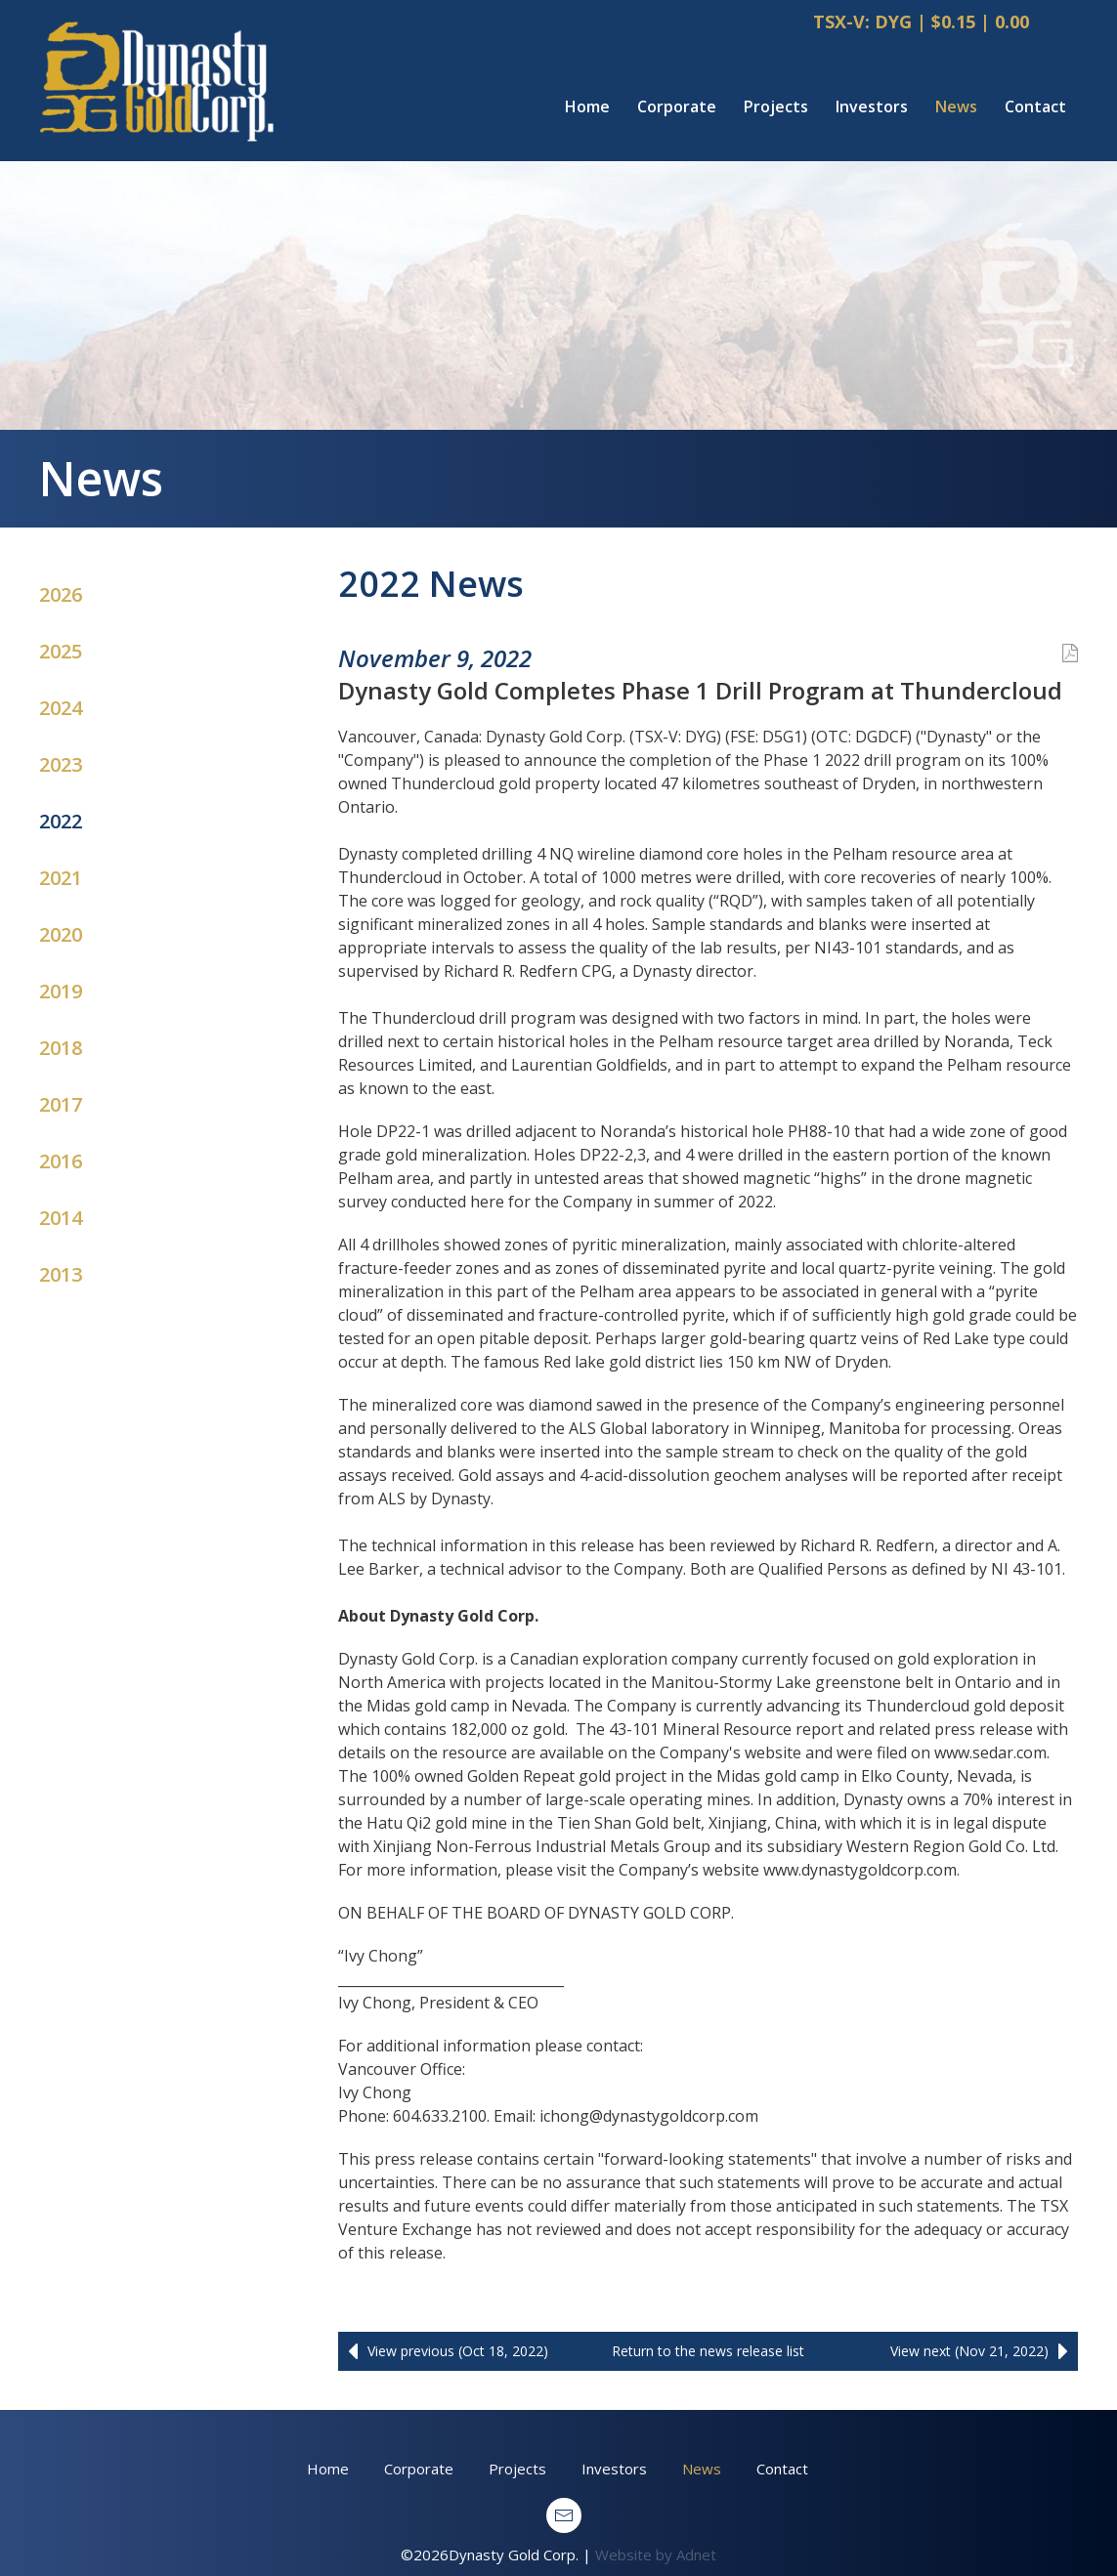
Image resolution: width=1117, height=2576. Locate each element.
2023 (60, 764)
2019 (60, 991)
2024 (60, 708)
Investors (872, 106)
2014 (60, 1217)
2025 (60, 651)
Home (587, 106)
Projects (776, 106)
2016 (60, 1161)
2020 (60, 934)
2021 (60, 878)
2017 (60, 1104)
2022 (60, 821)
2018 (60, 1048)
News (956, 106)
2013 (60, 1274)
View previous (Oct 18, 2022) (443, 2351)
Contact (1035, 106)
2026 (60, 594)
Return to (708, 2351)
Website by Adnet (655, 2554)
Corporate (676, 106)
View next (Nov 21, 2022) (984, 2351)
